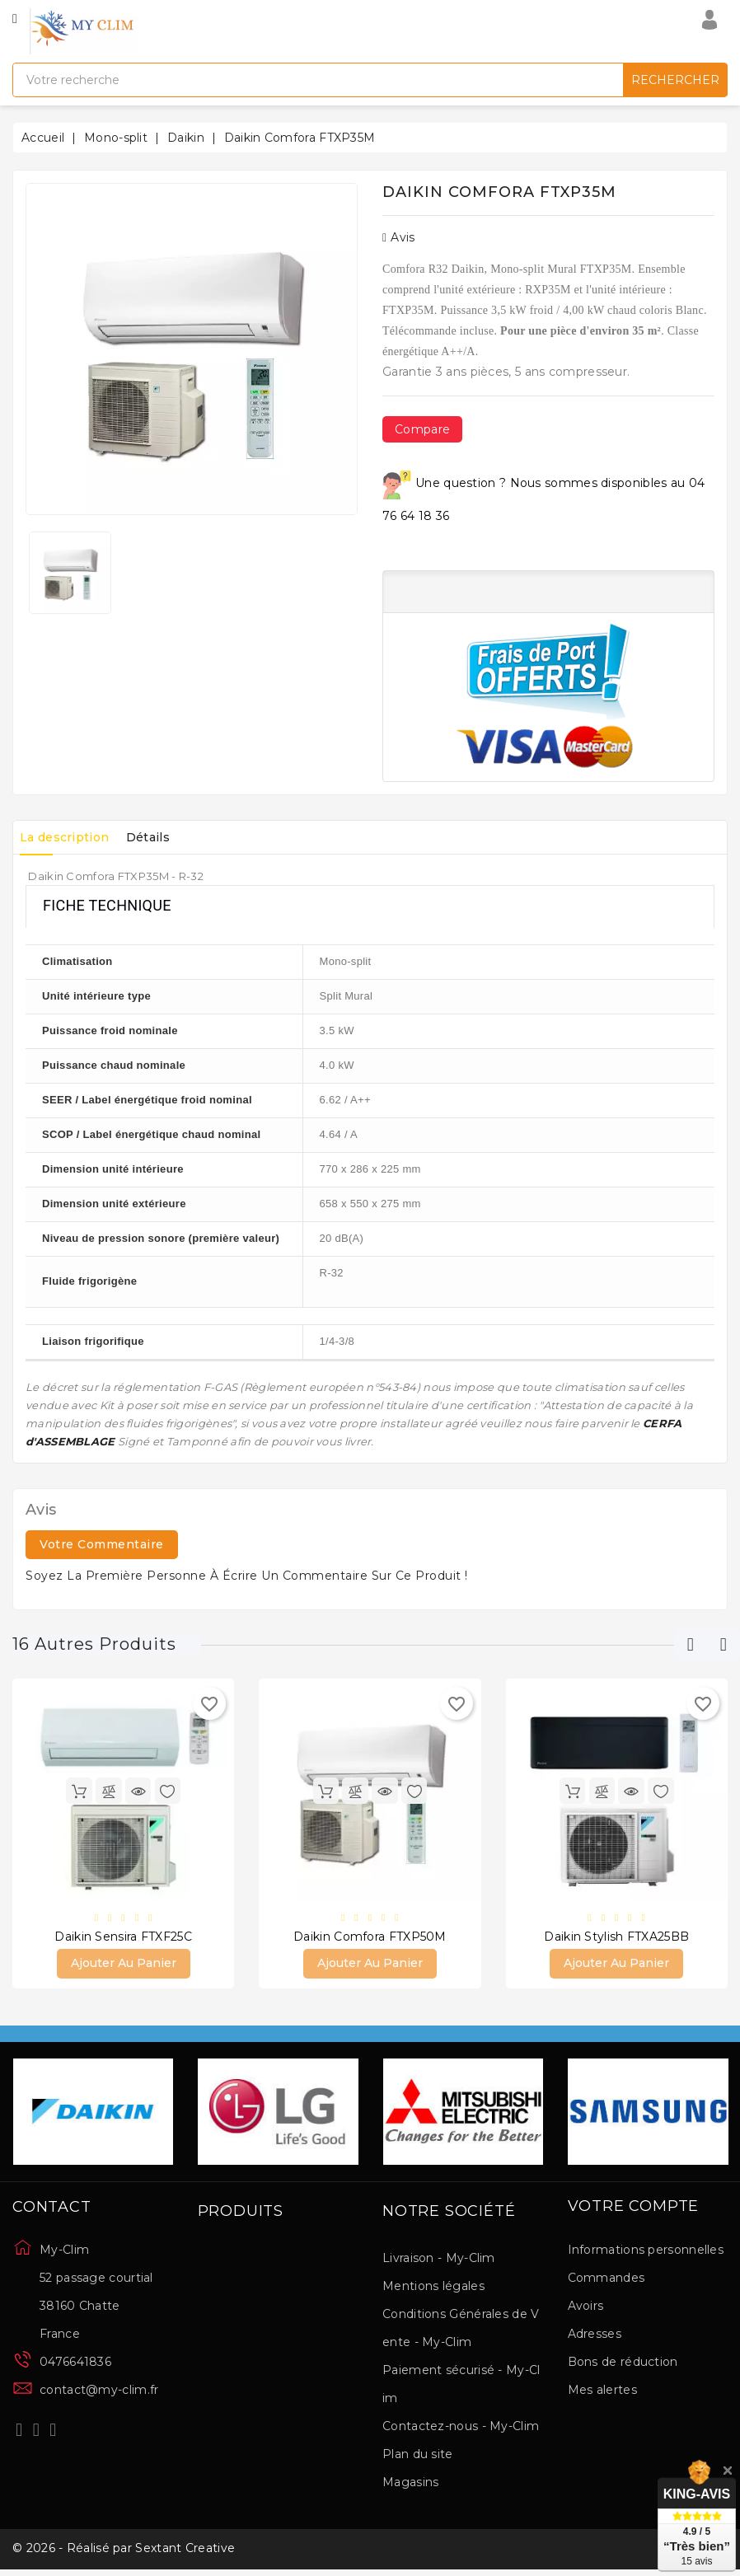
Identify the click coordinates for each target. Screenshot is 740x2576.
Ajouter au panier (123, 1965)
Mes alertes (602, 2392)
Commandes (606, 2280)
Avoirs (586, 2308)
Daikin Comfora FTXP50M (370, 1938)
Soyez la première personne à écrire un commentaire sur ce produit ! (247, 1575)
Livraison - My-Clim (438, 2260)
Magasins (410, 2484)
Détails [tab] (165, 837)
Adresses (594, 2336)
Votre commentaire (102, 1544)
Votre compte (634, 2209)
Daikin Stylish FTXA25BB (616, 1938)
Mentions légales (433, 2288)
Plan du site (417, 2456)
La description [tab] (70, 837)
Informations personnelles (646, 2252)
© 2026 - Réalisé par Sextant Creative (123, 2553)
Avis (398, 237)
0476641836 (75, 2364)
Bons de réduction (623, 2364)
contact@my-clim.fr (99, 2392)
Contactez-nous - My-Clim (460, 2428)
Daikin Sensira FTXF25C (123, 1938)
